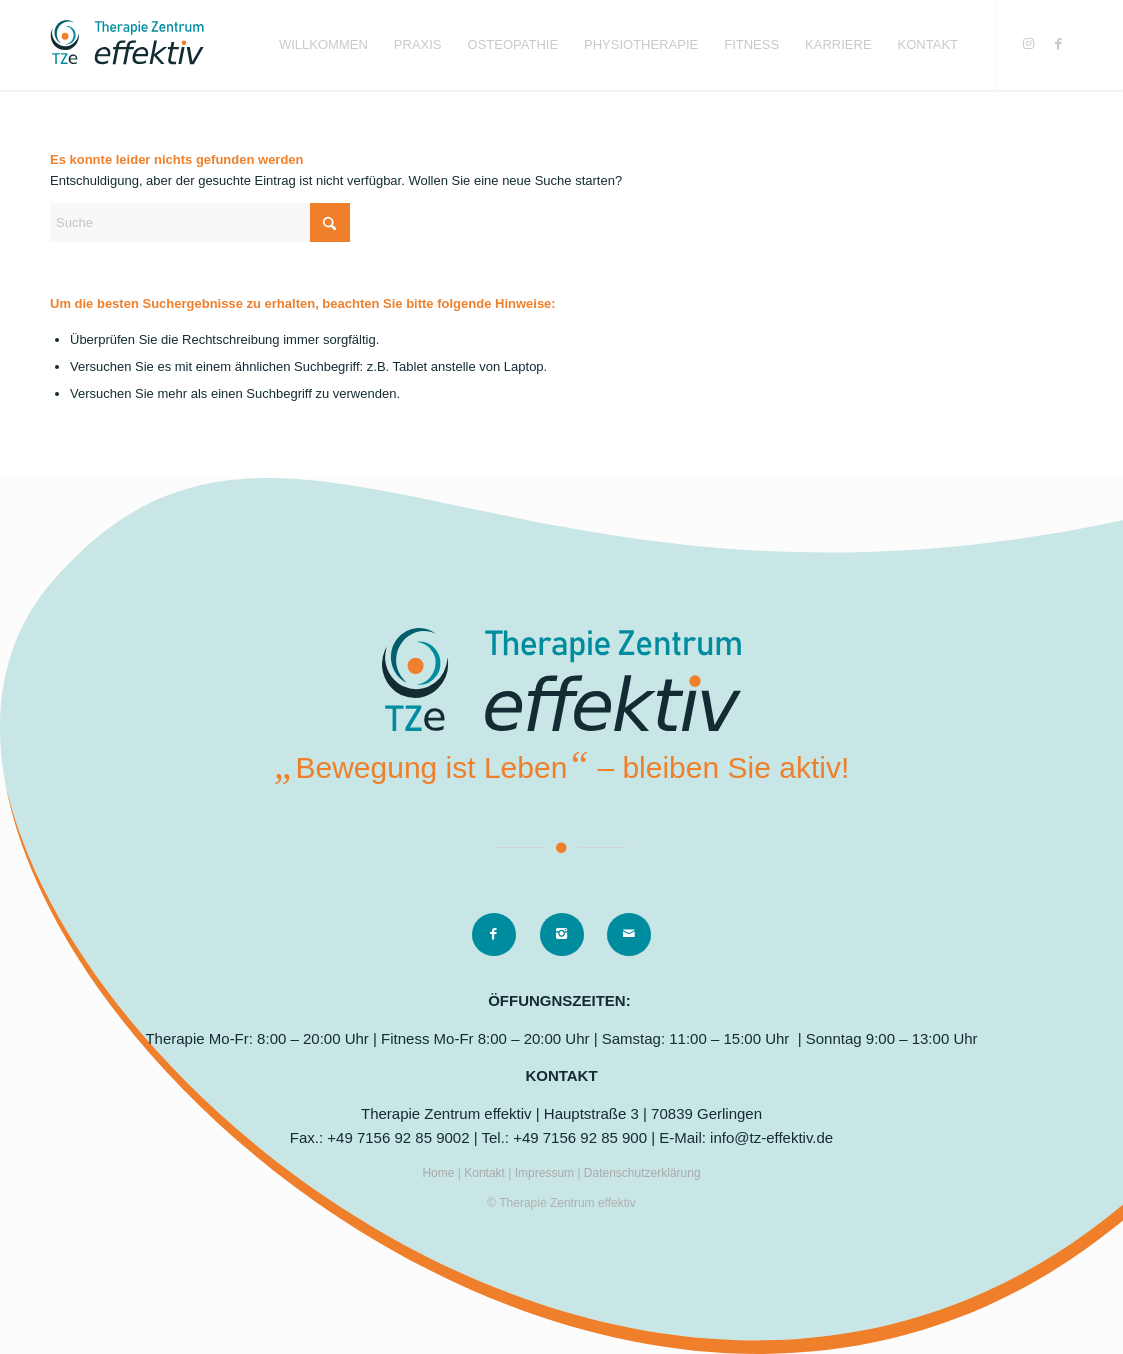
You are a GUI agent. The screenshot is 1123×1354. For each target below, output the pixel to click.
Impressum (546, 1173)
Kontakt (486, 1173)
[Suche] (200, 222)
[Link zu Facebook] (1058, 44)
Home (439, 1173)
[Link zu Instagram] (1028, 44)
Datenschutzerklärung (642, 1173)
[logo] (127, 45)
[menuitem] (323, 45)
